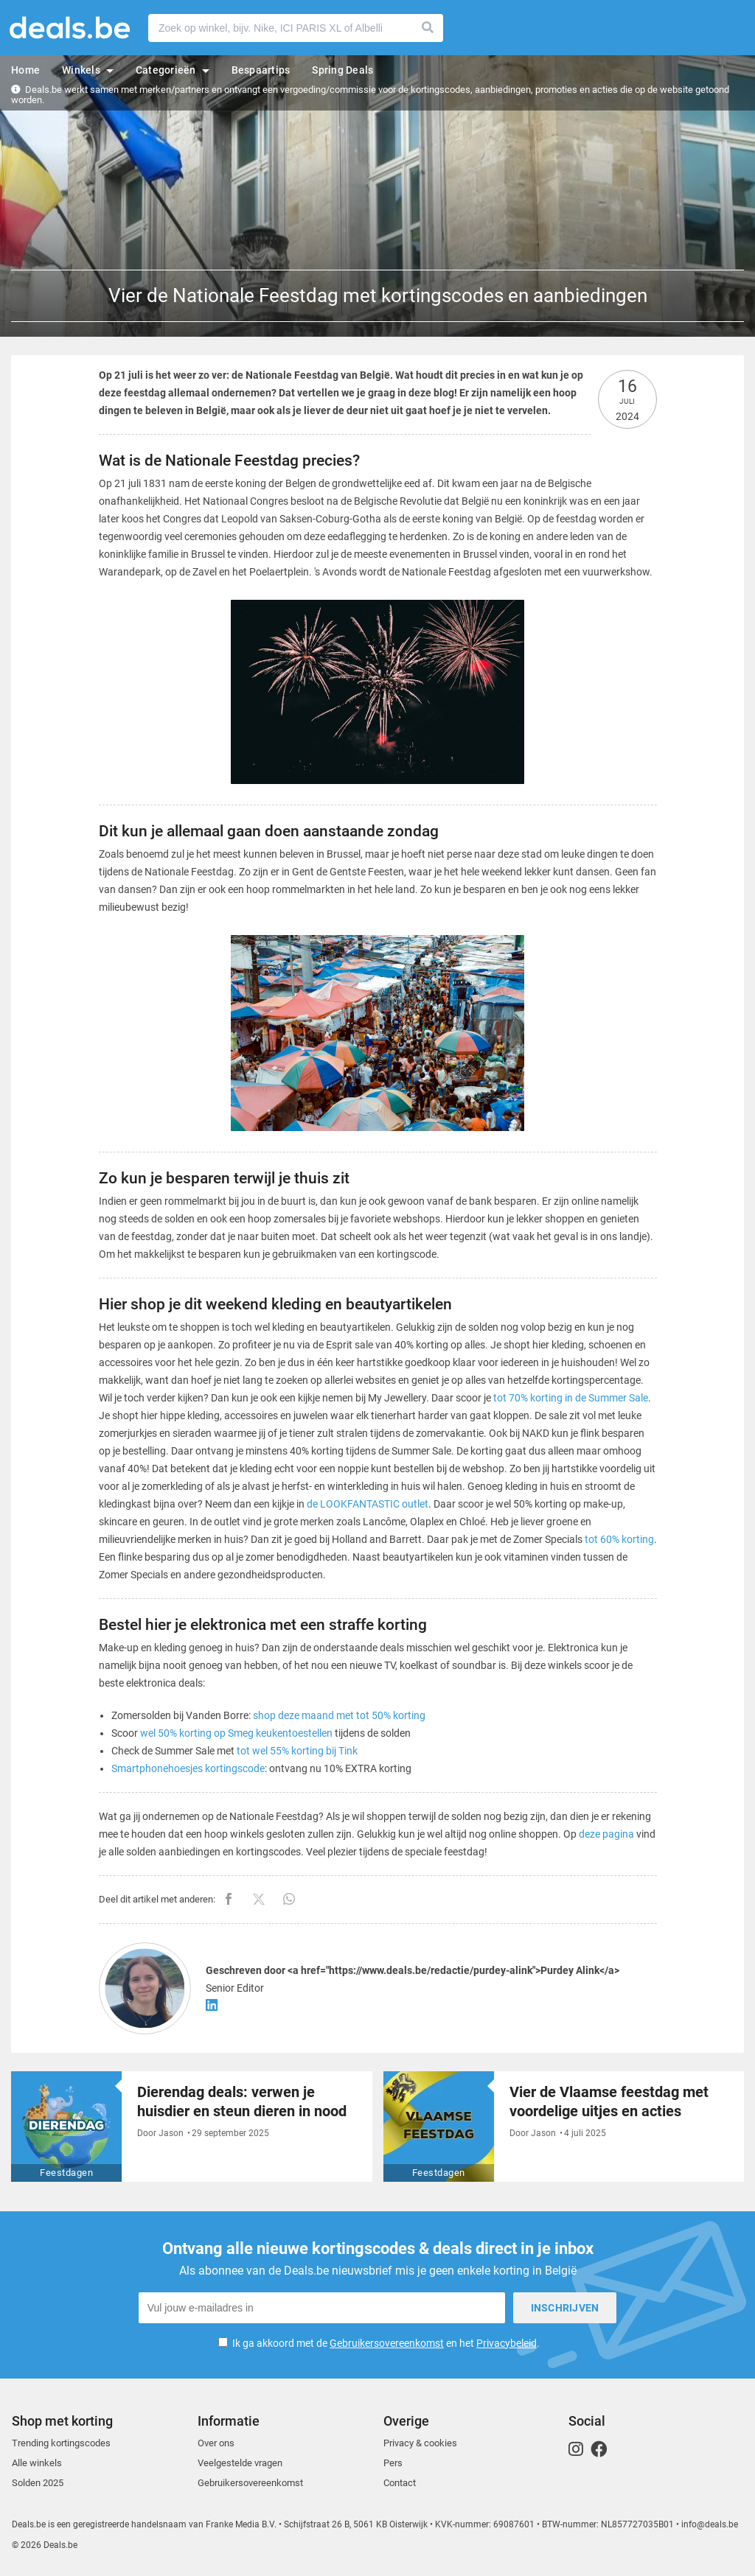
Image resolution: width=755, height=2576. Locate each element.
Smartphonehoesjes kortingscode (188, 1768)
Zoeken (428, 28)
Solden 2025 (37, 2482)
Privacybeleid (506, 2343)
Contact (399, 2482)
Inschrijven (565, 2308)
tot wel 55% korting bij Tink (297, 1751)
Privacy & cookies (420, 2443)
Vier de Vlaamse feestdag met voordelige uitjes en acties (609, 2101)
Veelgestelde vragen (240, 2462)
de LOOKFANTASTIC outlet (367, 1504)
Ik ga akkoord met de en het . (386, 2343)
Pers (393, 2462)
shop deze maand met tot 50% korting (339, 1715)
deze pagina (606, 1834)
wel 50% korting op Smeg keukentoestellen (236, 1733)
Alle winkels (37, 2462)
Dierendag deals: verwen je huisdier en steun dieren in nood (242, 2101)
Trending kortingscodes (61, 2443)
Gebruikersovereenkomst (387, 2343)
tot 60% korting (619, 1539)
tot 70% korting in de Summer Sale (570, 1398)
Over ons (216, 2443)
